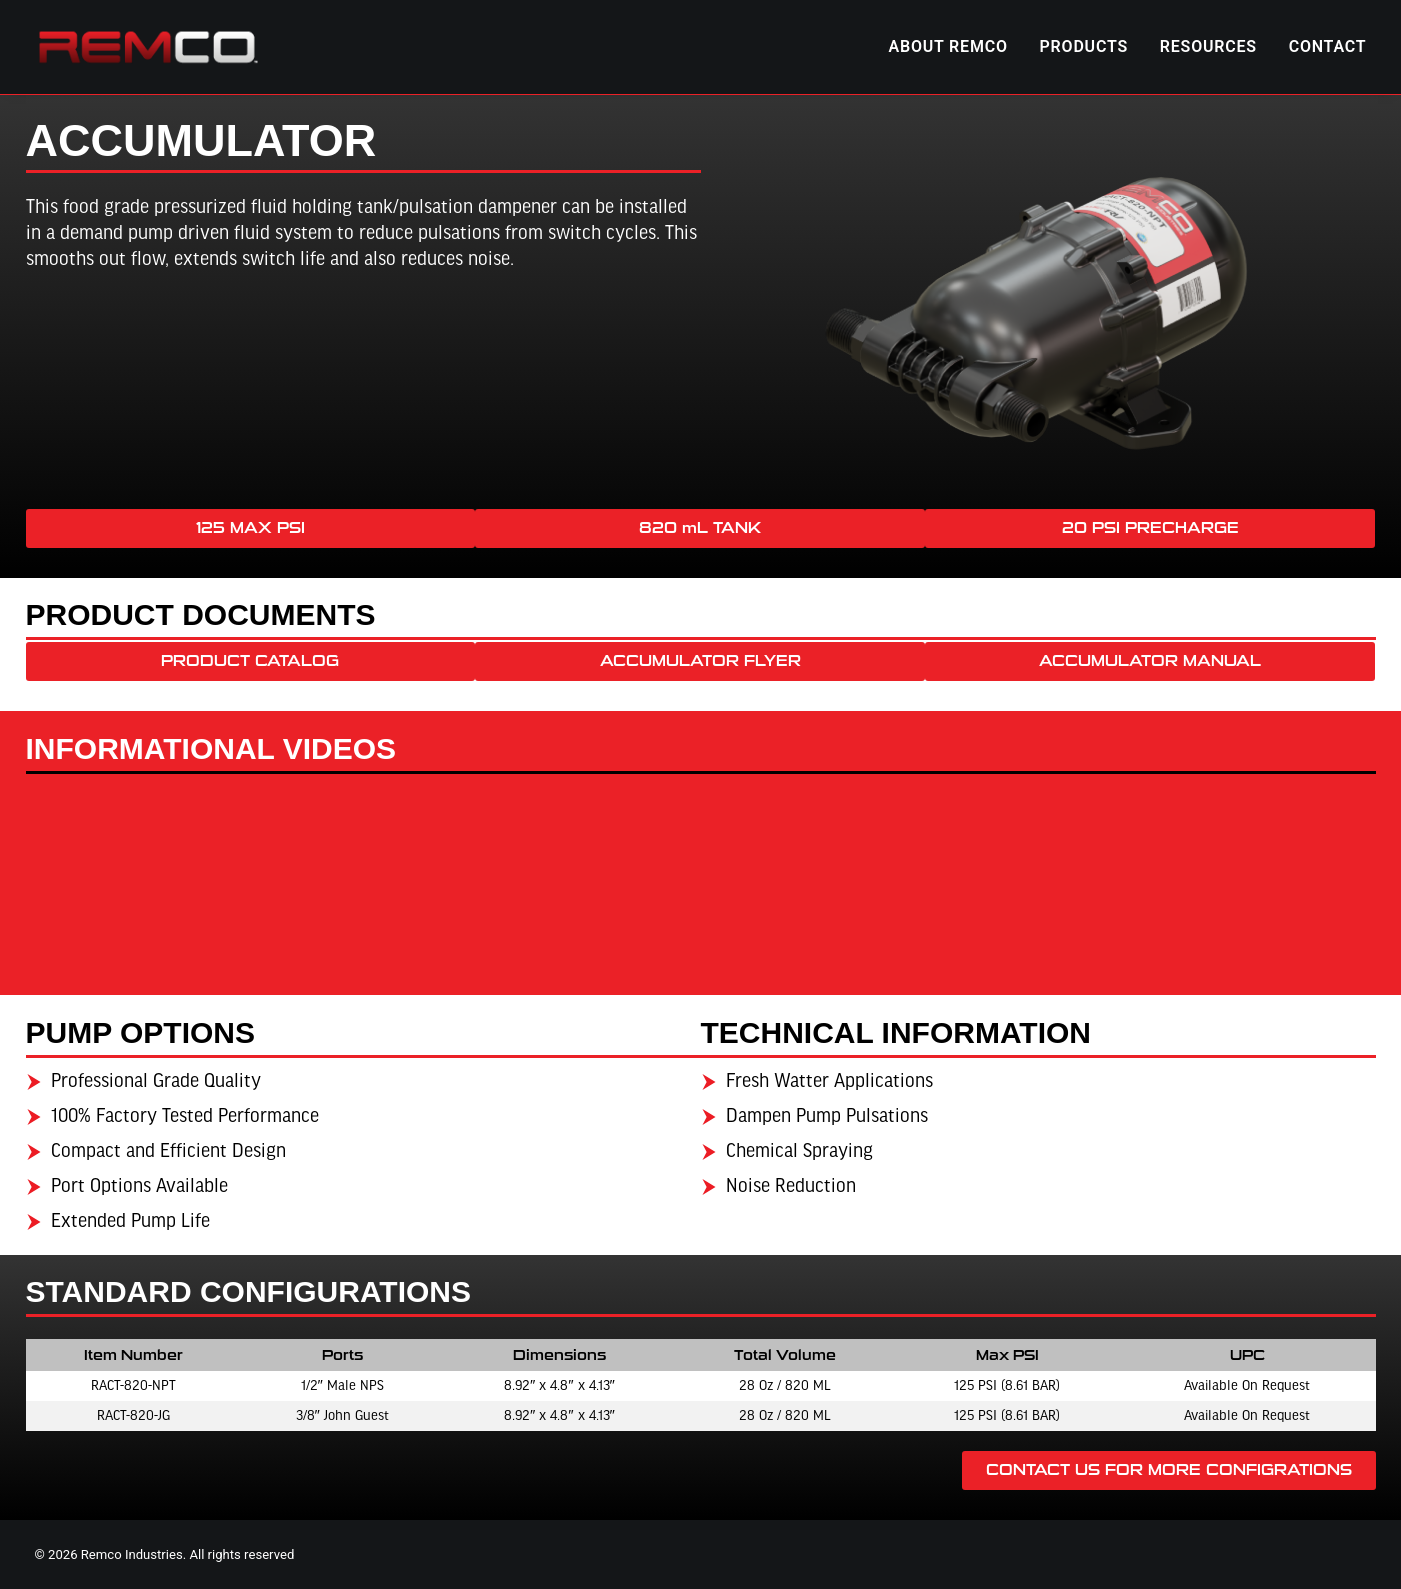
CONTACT (1328, 46)
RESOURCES (1208, 46)
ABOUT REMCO (948, 46)
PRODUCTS (1084, 46)
